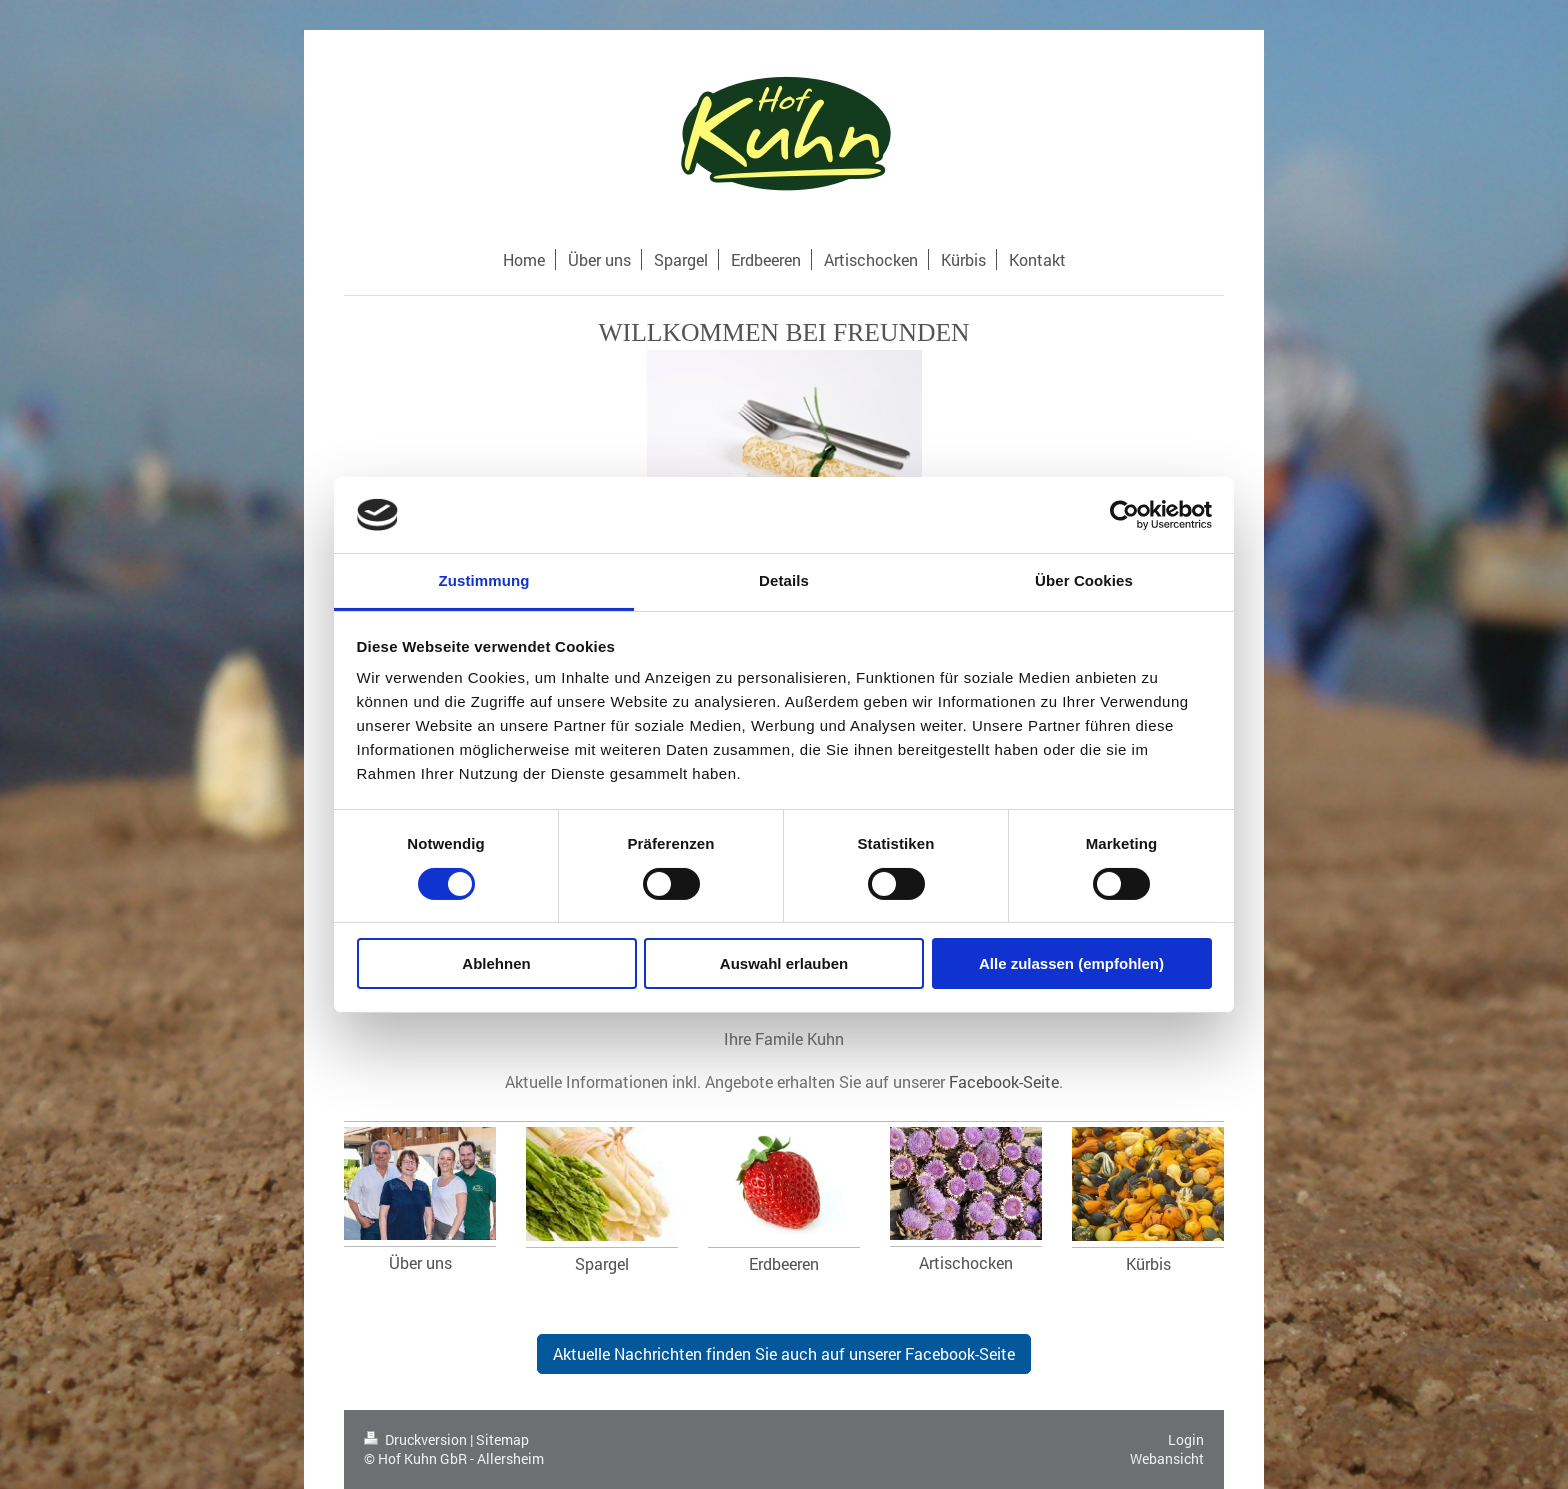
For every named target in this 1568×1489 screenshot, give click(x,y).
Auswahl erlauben (784, 963)
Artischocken (966, 1262)
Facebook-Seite (1004, 1081)
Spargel (602, 1263)
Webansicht (1167, 1458)
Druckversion (417, 1439)
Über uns (420, 1262)
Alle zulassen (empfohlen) (1071, 963)
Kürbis (1148, 1263)
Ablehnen (496, 963)
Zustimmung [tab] (484, 580)
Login (1186, 1439)
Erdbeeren (784, 1263)
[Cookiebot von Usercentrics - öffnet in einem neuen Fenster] (1124, 515)
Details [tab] (784, 580)
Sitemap (502, 1439)
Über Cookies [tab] (1084, 580)
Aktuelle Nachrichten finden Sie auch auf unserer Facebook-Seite (784, 1353)
